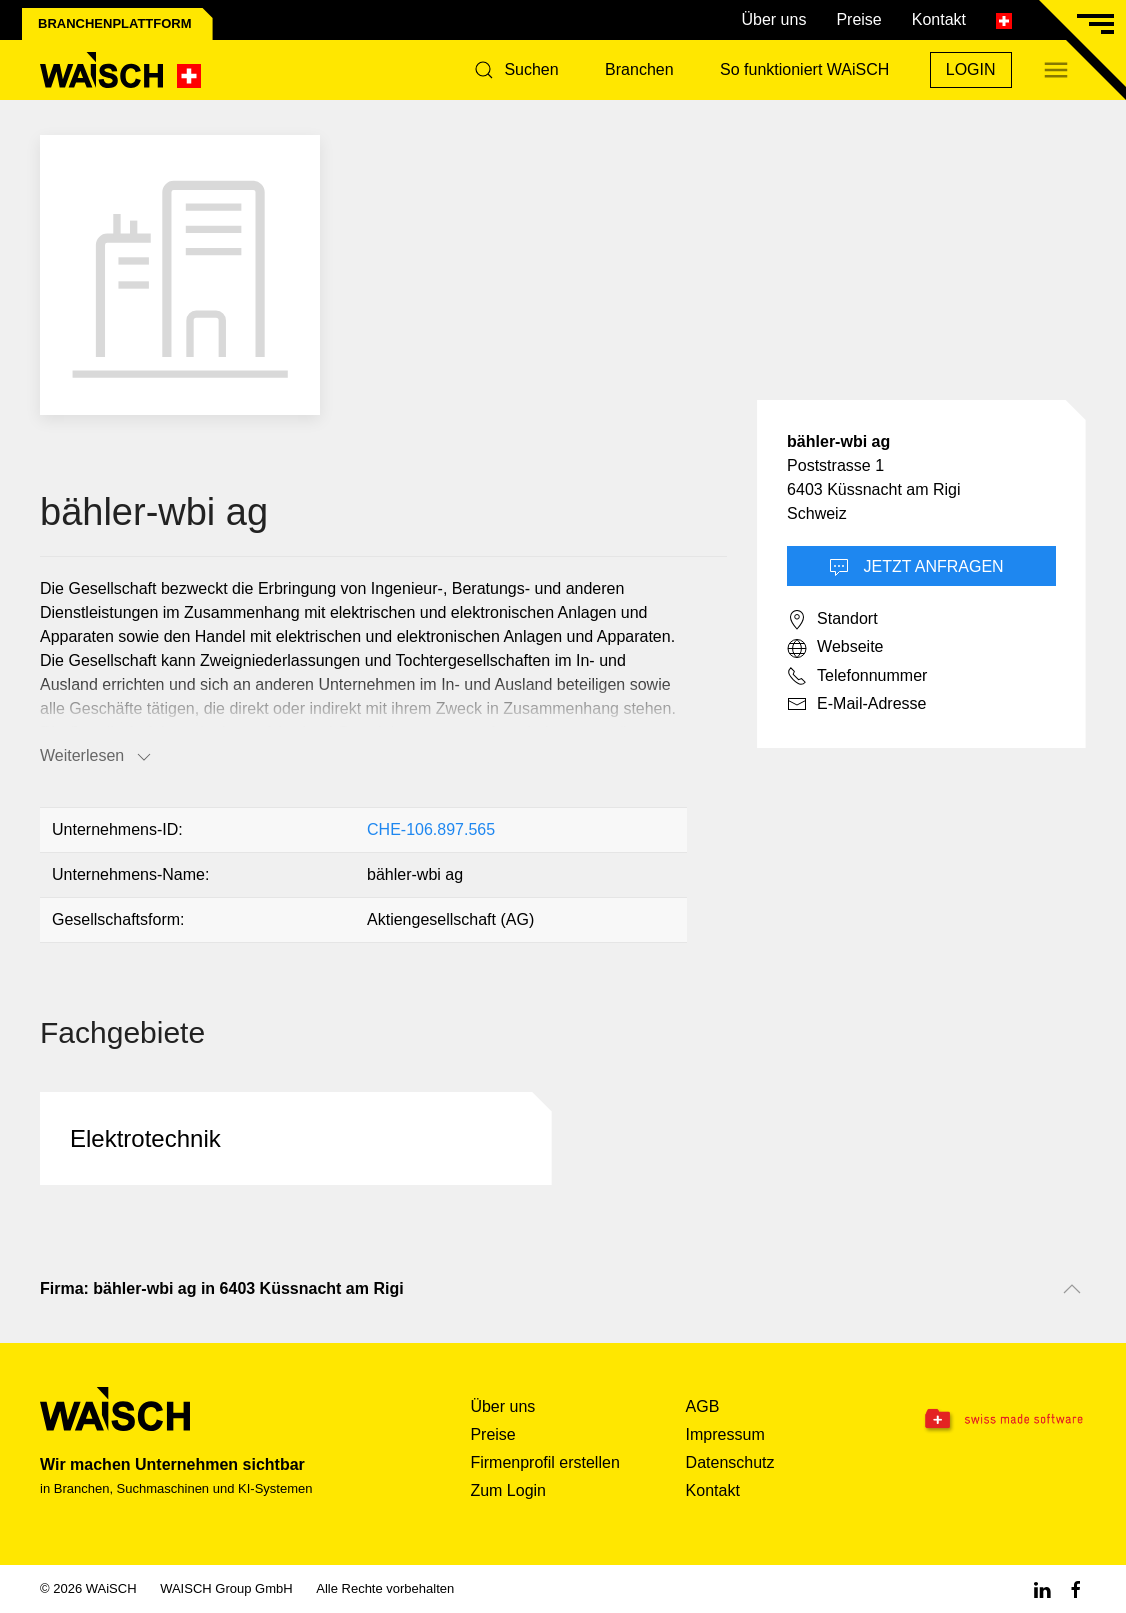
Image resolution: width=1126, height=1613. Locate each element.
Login (971, 69)
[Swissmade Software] (993, 1420)
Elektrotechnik (145, 1138)
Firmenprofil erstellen (544, 1462)
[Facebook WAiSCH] (1076, 1588)
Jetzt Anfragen (916, 568)
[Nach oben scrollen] (1072, 1289)
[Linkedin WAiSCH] (1042, 1588)
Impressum (725, 1434)
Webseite (835, 648)
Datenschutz (730, 1462)
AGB (703, 1406)
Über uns (773, 19)
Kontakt (939, 19)
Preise (858, 19)
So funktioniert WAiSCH (804, 69)
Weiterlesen (97, 757)
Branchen (639, 69)
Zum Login (508, 1490)
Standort (832, 620)
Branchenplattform (115, 23)
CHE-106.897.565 (431, 829)
